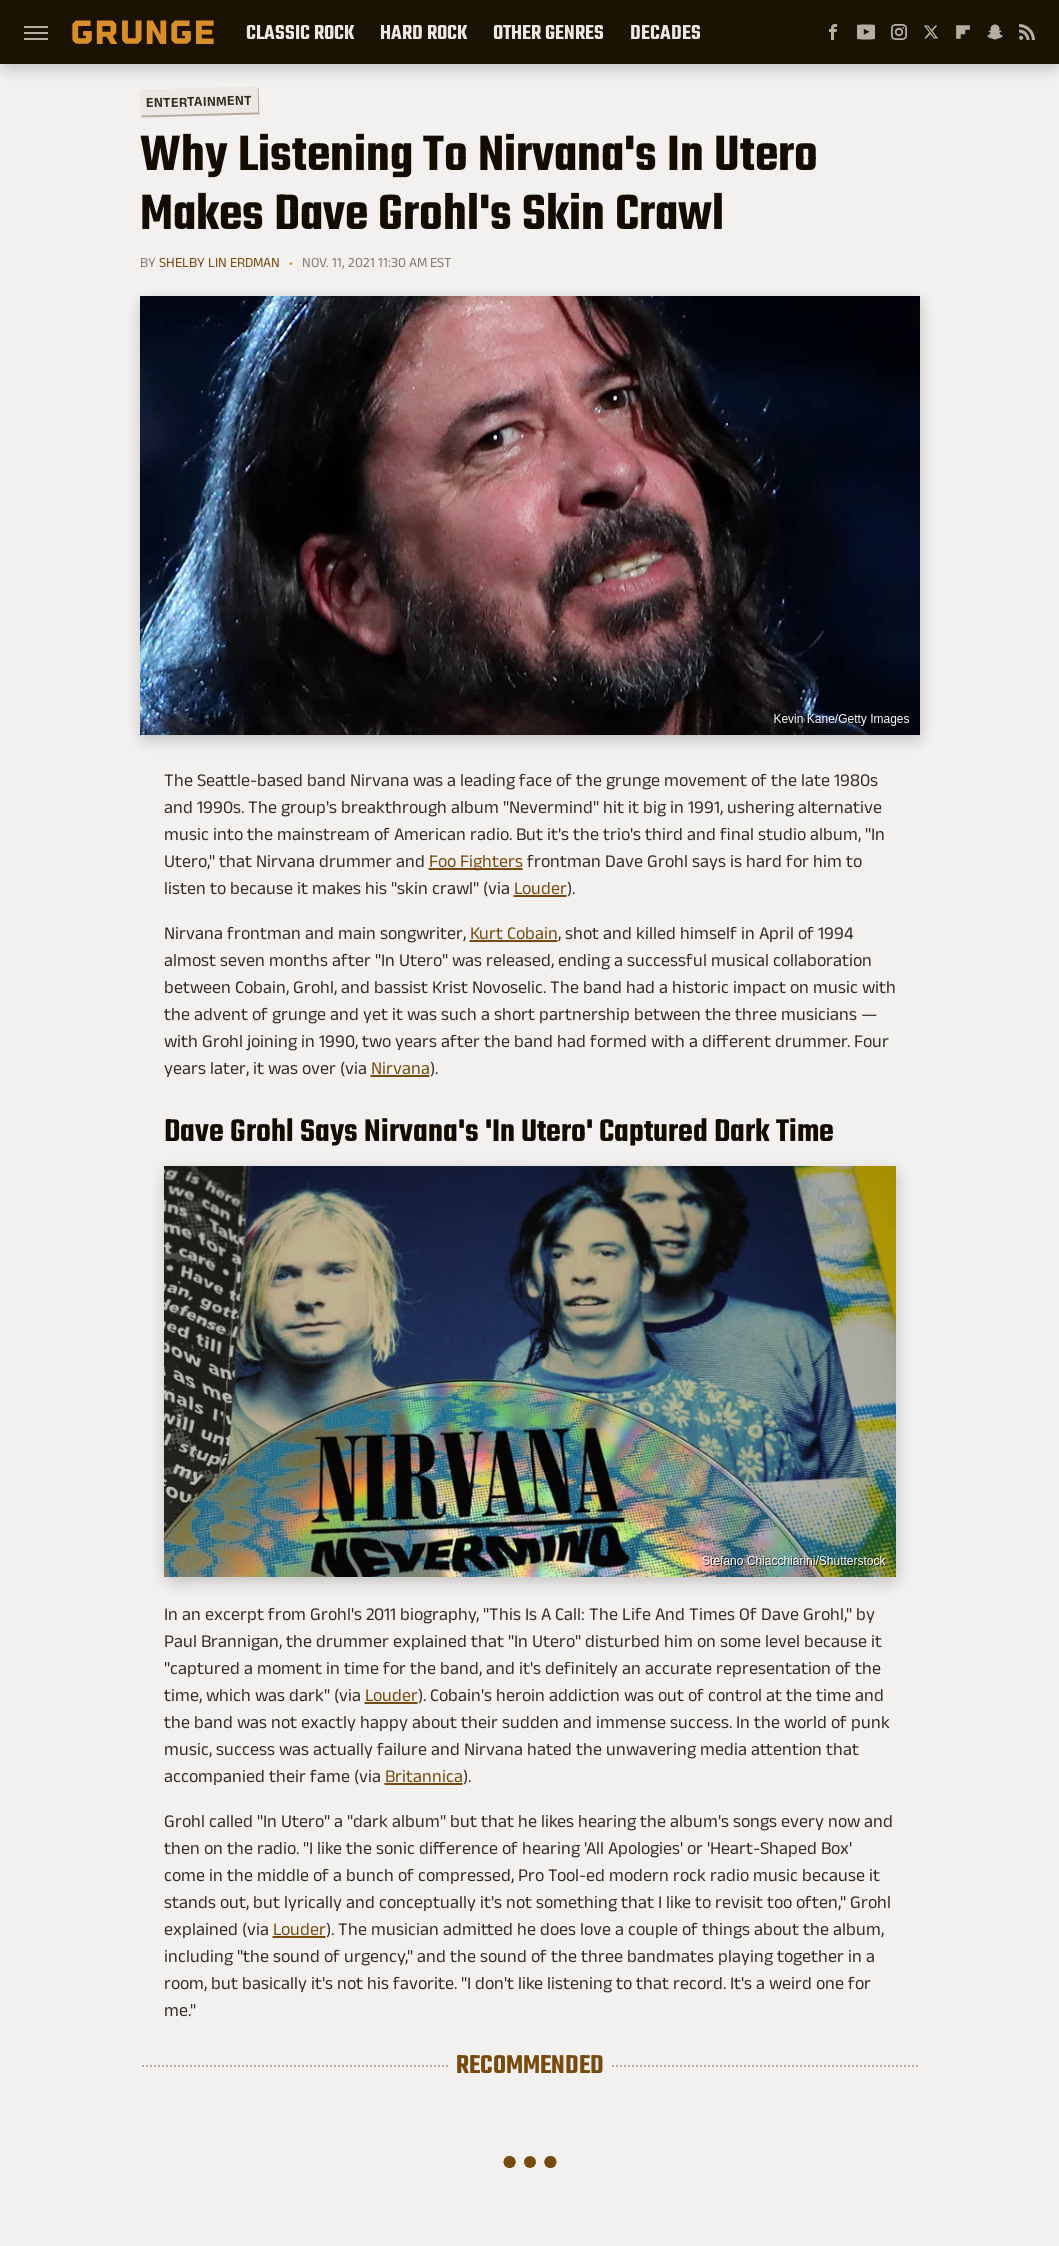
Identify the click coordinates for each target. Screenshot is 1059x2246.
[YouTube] (866, 32)
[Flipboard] (963, 32)
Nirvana (400, 1068)
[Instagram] (899, 32)
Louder (540, 888)
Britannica (424, 1776)
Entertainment (198, 101)
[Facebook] (833, 32)
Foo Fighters (476, 861)
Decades (665, 32)
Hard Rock (423, 32)
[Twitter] (931, 32)
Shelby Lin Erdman (219, 262)
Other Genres (548, 32)
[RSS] (1027, 32)
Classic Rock (300, 32)
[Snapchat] (995, 32)
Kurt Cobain (514, 933)
